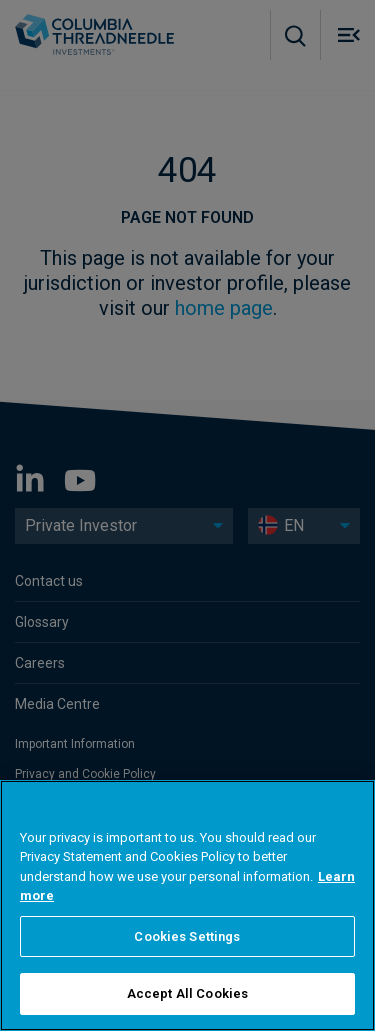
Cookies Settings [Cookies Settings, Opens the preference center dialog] (187, 936)
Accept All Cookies (187, 993)
